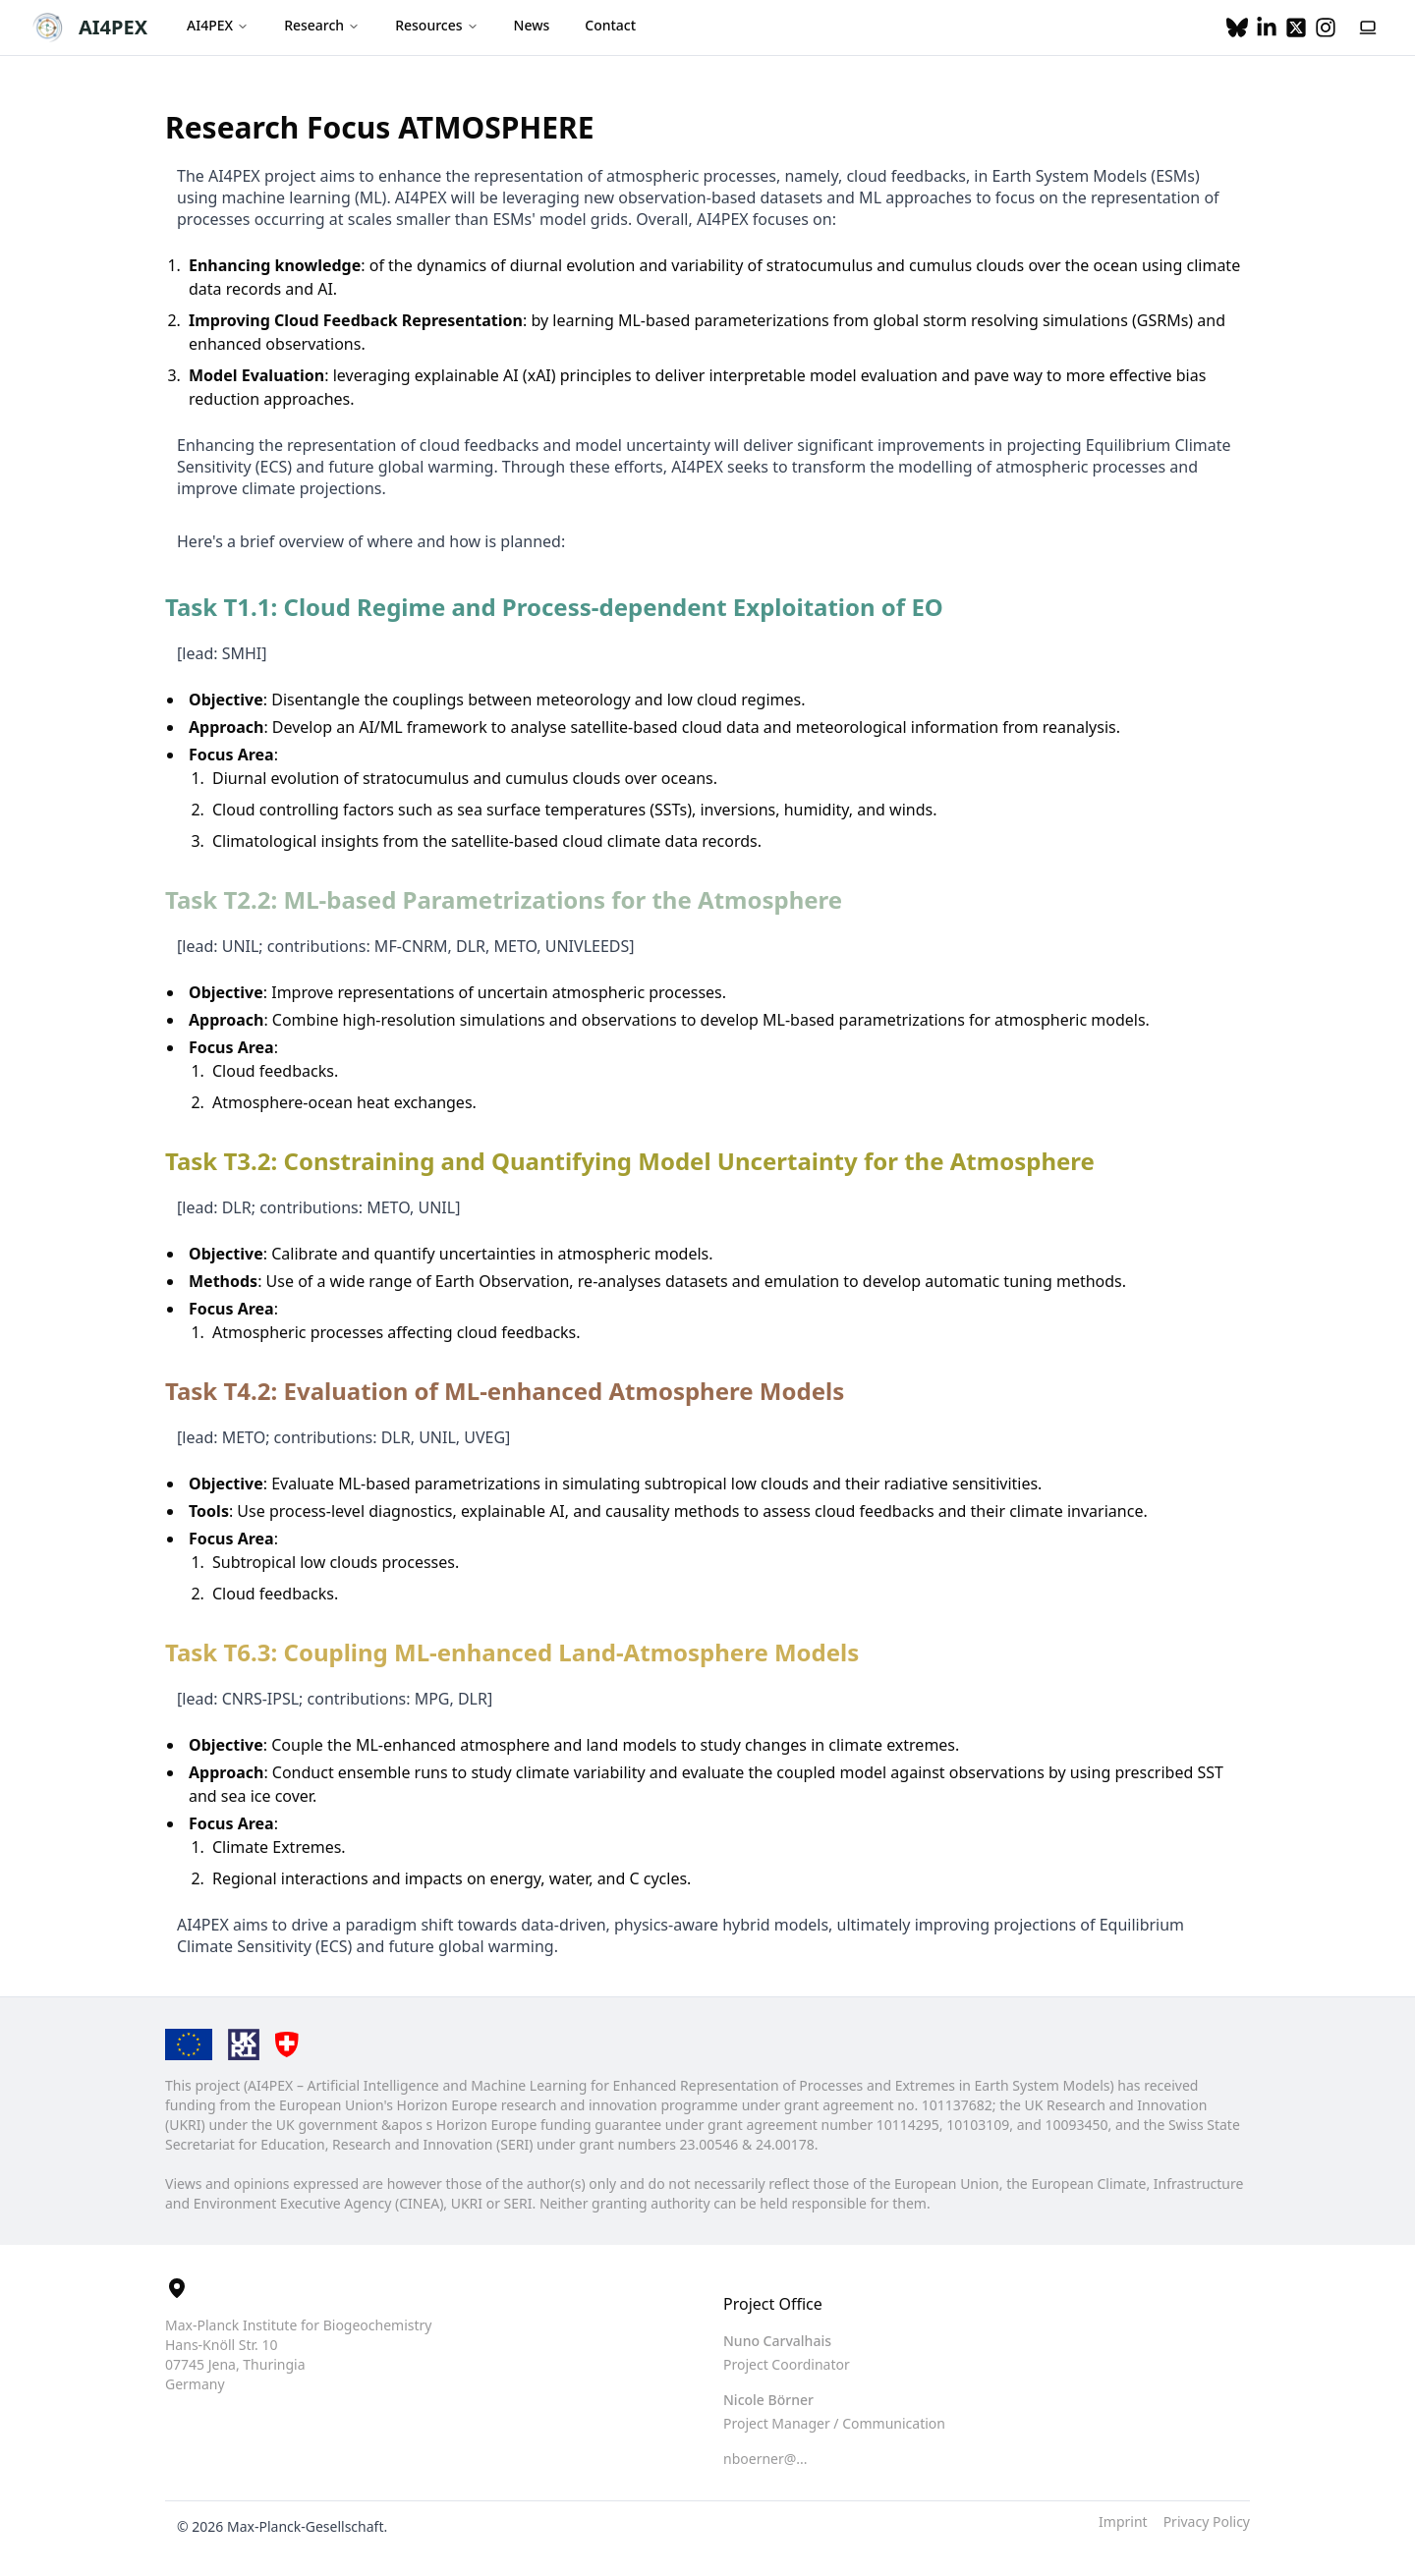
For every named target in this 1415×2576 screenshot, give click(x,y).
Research (322, 25)
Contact (610, 25)
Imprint (1123, 2521)
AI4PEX (113, 27)
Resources (436, 25)
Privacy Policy (1206, 2521)
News (532, 25)
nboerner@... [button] (765, 2458)
